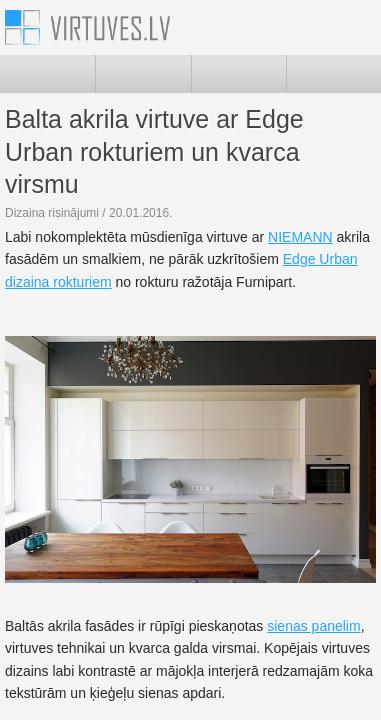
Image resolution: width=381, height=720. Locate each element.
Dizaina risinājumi (52, 213)
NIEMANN (300, 237)
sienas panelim (313, 626)
